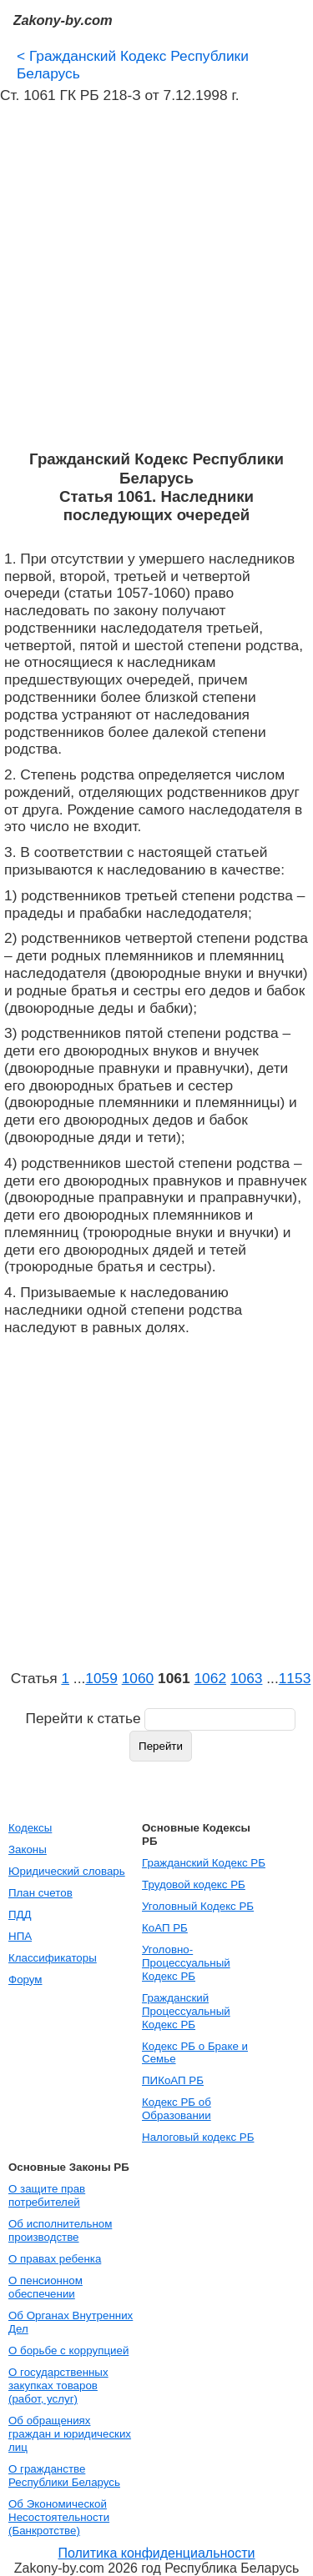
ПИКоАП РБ (173, 2080)
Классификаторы (52, 1958)
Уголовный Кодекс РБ (198, 1906)
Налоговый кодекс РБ (198, 2137)
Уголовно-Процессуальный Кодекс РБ (186, 1962)
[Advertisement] (156, 277)
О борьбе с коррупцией (68, 2350)
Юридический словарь (66, 1871)
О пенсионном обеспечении (45, 2287)
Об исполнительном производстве (60, 2230)
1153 (295, 1678)
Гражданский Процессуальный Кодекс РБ (186, 2011)
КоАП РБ (165, 1928)
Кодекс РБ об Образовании (176, 2109)
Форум (25, 1979)
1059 (101, 1678)
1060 (138, 1678)
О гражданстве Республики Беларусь (64, 2475)
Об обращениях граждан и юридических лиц (69, 2433)
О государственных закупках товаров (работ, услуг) (58, 2385)
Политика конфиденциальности (156, 2553)
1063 (246, 1678)
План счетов (40, 1893)
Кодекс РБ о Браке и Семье (195, 2053)
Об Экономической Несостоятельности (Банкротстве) (58, 2517)
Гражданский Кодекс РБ (203, 1863)
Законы (27, 1849)
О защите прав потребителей (46, 2195)
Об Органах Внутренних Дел (70, 2322)
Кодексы (30, 1828)
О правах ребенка (54, 2259)
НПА (20, 1936)
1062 (210, 1678)
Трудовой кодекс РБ (193, 1884)
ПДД (20, 1914)
